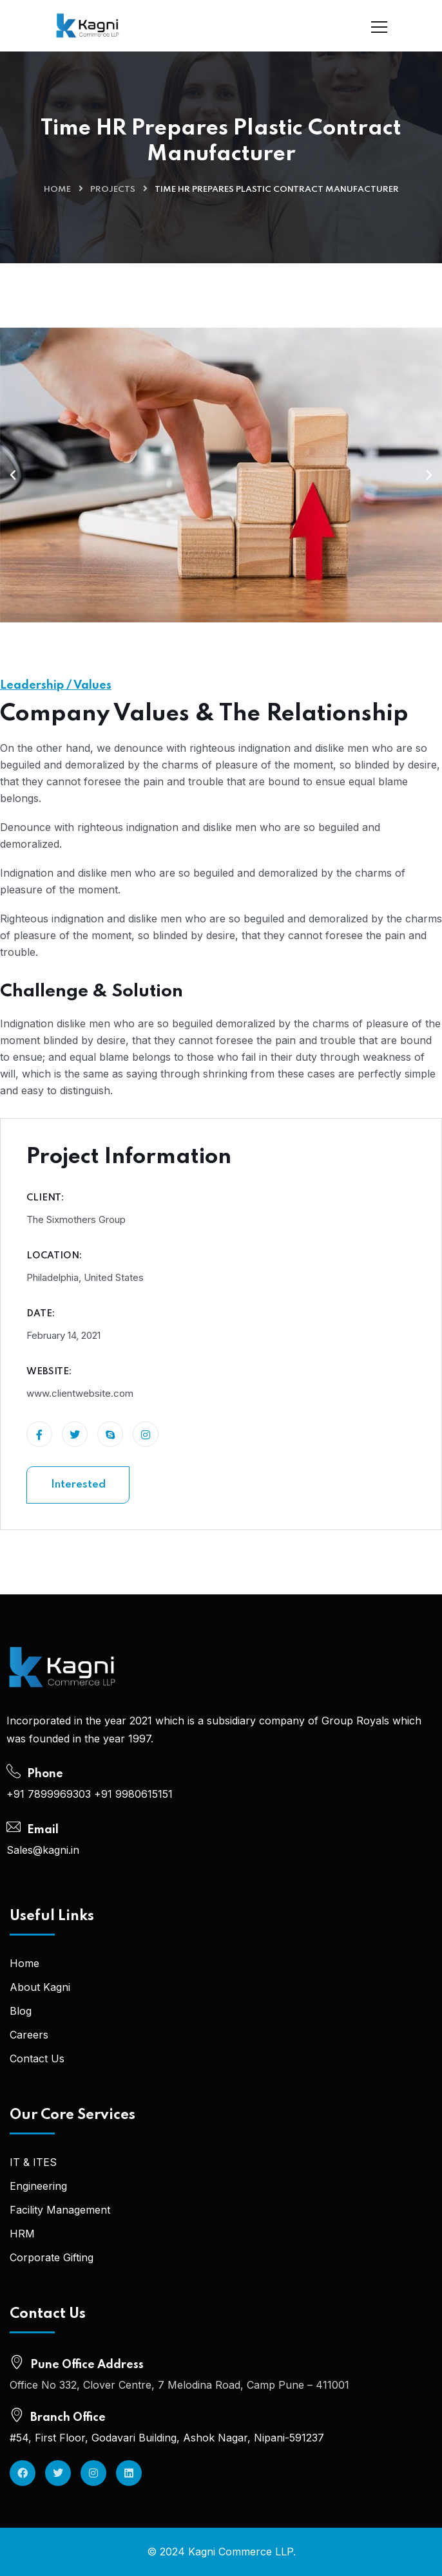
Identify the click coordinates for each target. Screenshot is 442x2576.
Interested (78, 1484)
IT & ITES (33, 2162)
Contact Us (37, 2058)
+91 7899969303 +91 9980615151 (89, 1793)
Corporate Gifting (51, 2257)
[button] (12, 475)
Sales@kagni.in (42, 1849)
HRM (22, 2233)
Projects (112, 189)
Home (57, 189)
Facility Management (60, 2209)
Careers (29, 2034)
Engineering (38, 2185)
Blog (21, 2010)
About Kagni (40, 1987)
